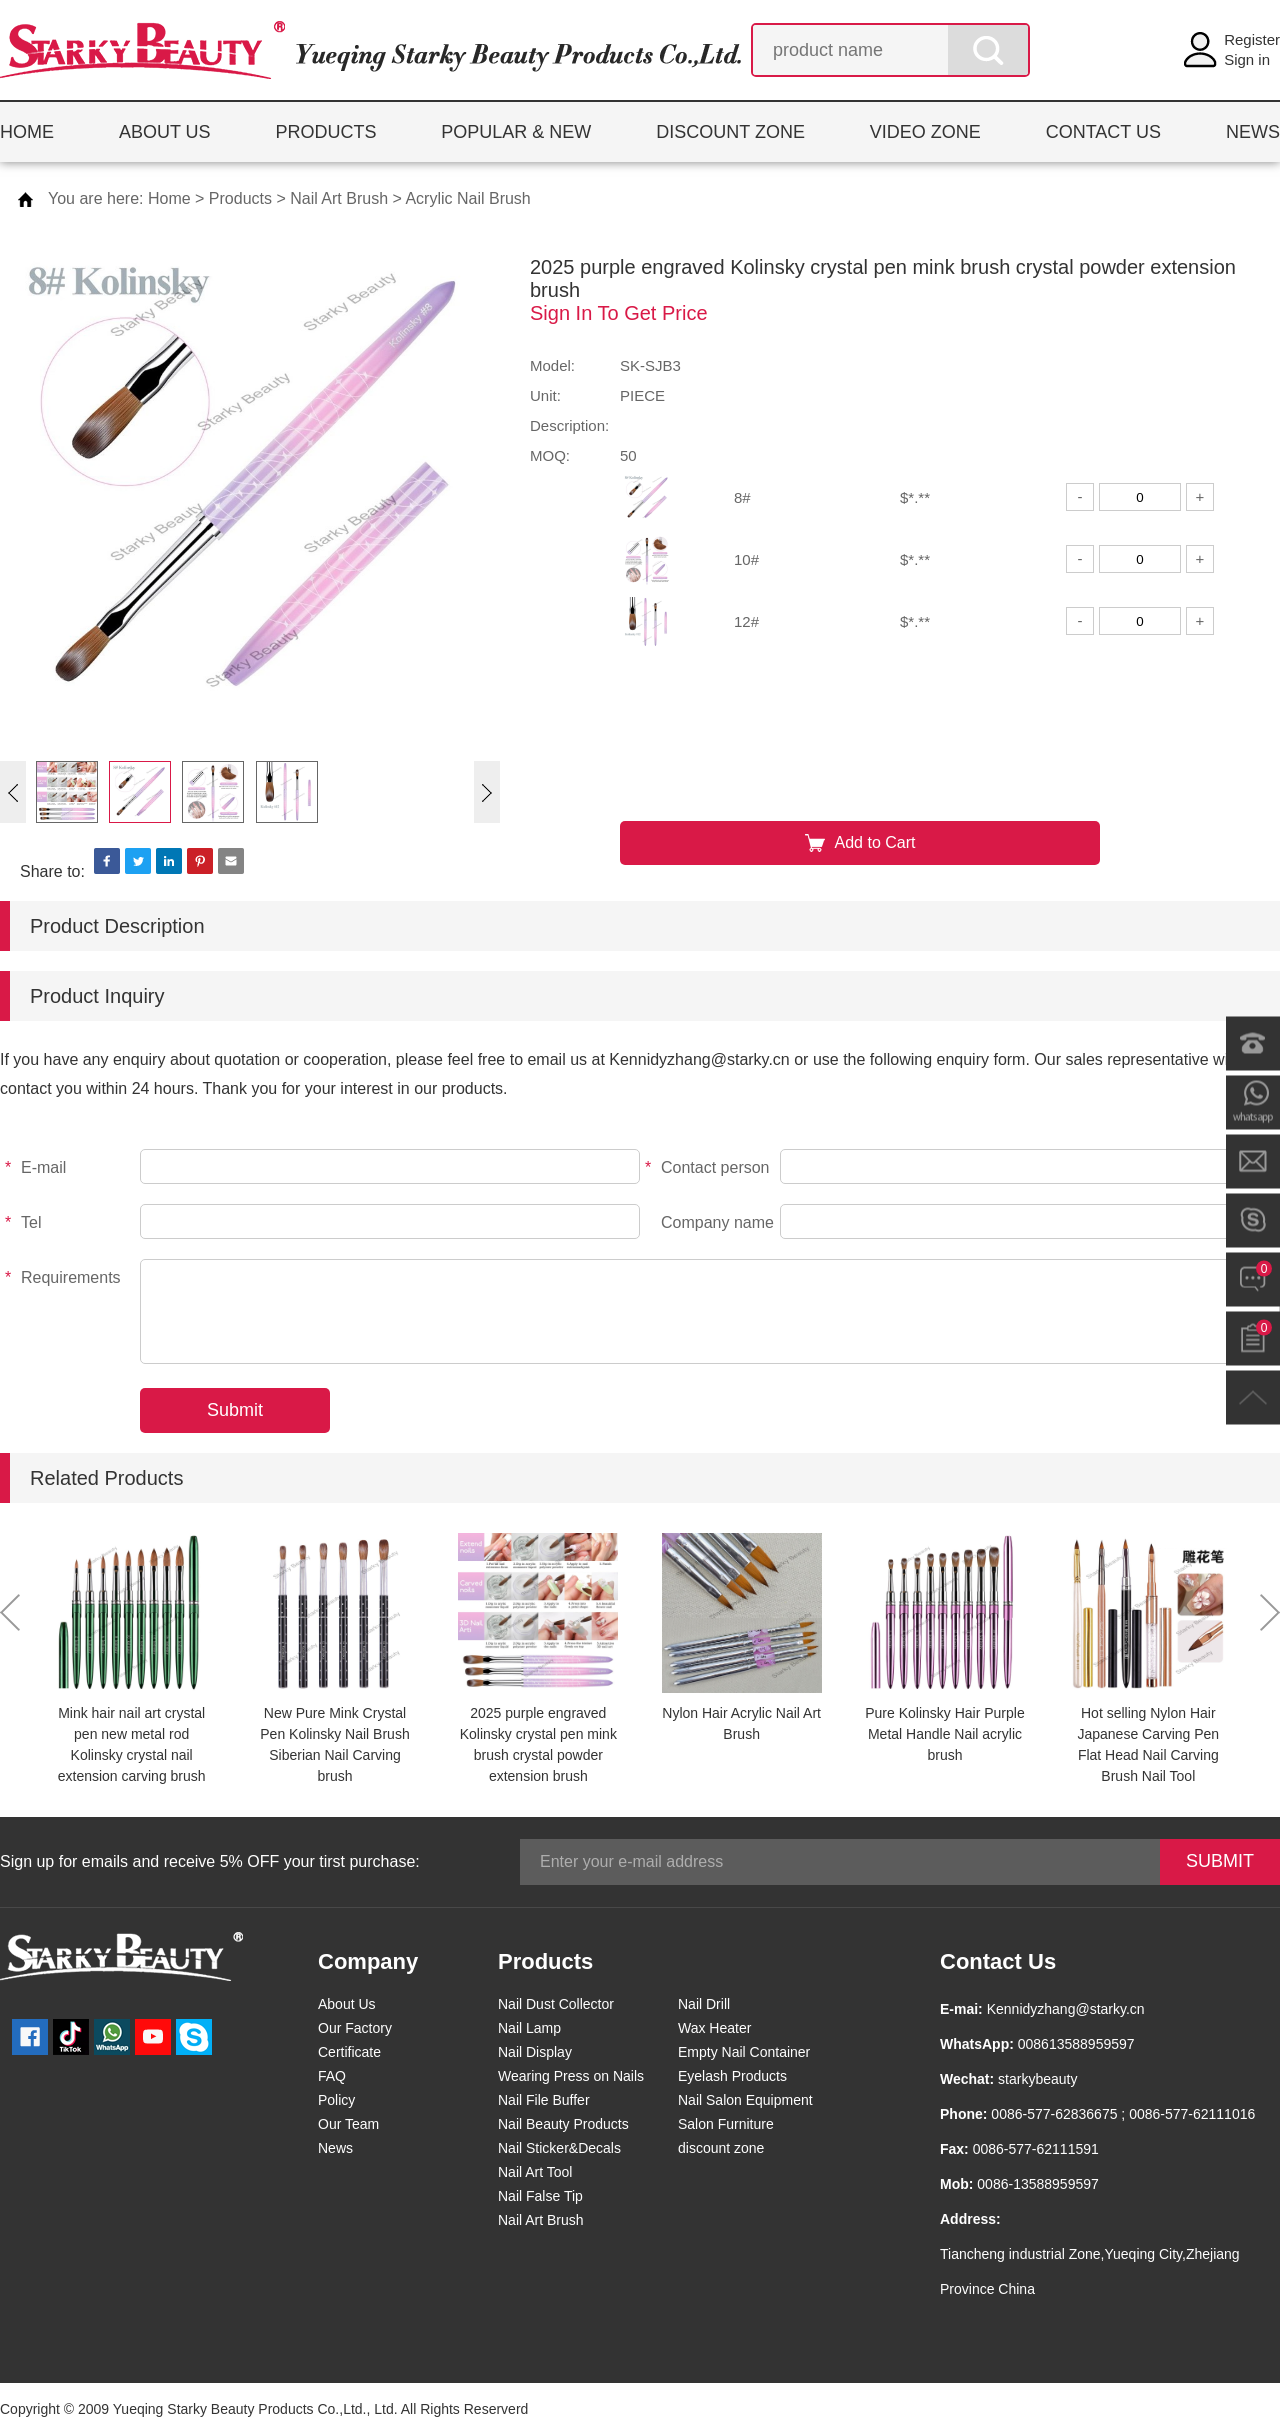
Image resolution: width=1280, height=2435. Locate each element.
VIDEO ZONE (925, 132)
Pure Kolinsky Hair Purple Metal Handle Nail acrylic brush (945, 1734)
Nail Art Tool (535, 2172)
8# (742, 497)
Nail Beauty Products (563, 2124)
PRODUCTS (325, 132)
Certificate (349, 2052)
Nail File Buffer (544, 2100)
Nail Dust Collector (556, 2004)
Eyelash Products (732, 2076)
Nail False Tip (540, 2196)
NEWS (1253, 132)
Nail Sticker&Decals (559, 2148)
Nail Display (535, 2052)
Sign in (1247, 59)
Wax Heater (714, 2028)
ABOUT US (165, 132)
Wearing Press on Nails (571, 2076)
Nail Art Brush (339, 198)
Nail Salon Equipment (745, 2100)
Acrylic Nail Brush (467, 198)
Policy (336, 2100)
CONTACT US (1103, 132)
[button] (13, 792)
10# (746, 559)
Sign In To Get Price (619, 313)
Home (169, 198)
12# (746, 621)
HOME (27, 132)
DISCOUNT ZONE (730, 132)
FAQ (332, 2076)
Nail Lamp (529, 2028)
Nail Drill (704, 2004)
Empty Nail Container (744, 2052)
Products (240, 198)
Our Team (348, 2124)
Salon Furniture (726, 2124)
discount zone (721, 2148)
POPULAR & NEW (516, 132)
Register (1252, 39)
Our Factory (355, 2028)
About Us (347, 2004)
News (335, 2148)
